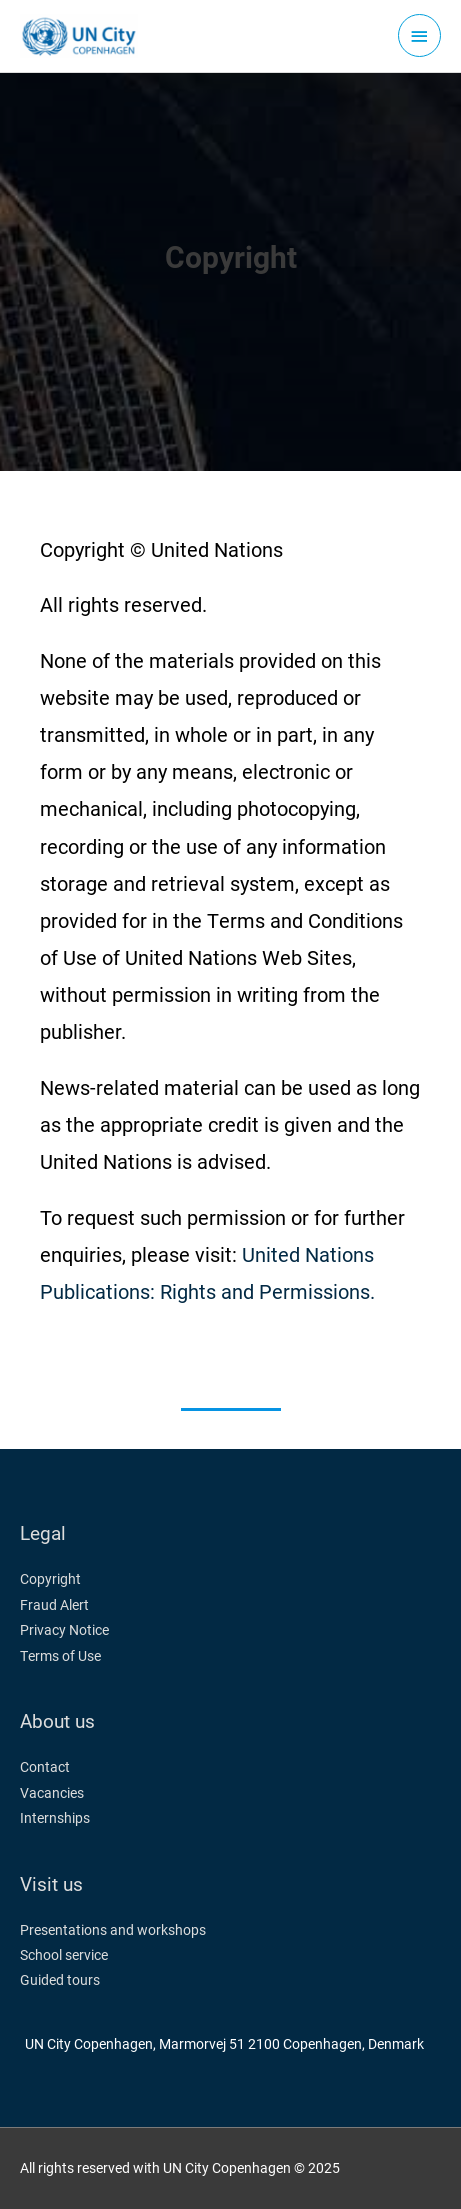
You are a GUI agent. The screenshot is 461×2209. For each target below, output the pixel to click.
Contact (45, 1767)
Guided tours (60, 1980)
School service (64, 1955)
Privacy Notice (64, 1630)
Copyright (50, 1579)
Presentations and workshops (113, 1930)
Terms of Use (60, 1656)
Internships (55, 1818)
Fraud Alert (54, 1605)
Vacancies (52, 1793)
